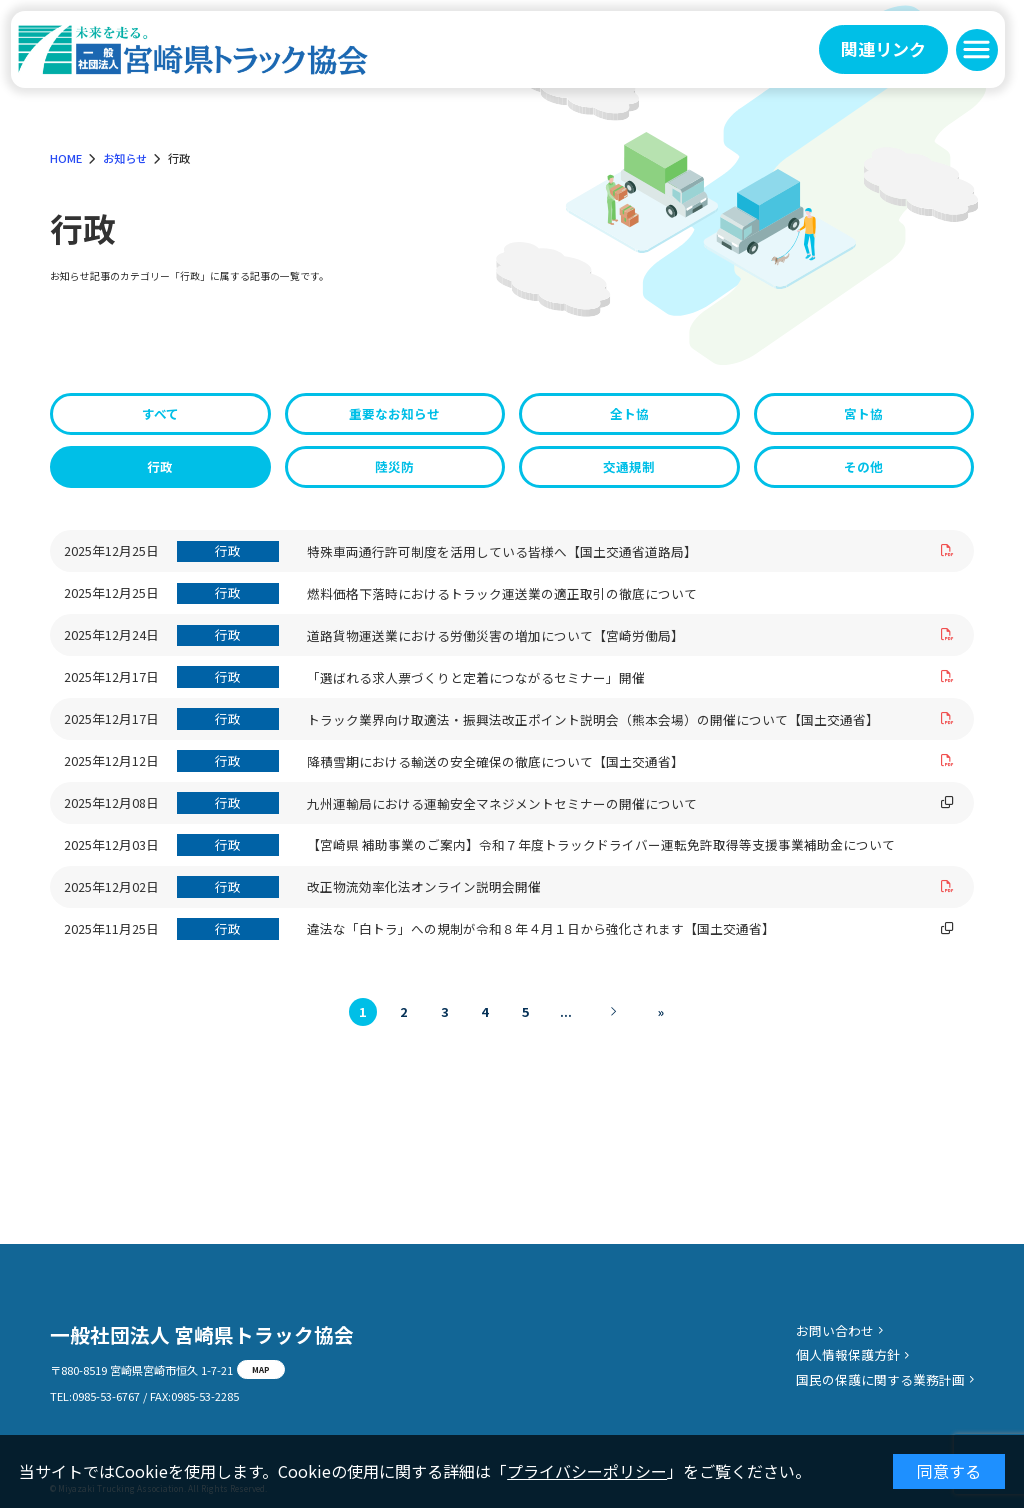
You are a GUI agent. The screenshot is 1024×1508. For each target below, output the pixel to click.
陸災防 (394, 466)
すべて (160, 413)
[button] (977, 50)
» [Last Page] (661, 1011)
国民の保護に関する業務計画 (880, 1379)
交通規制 (629, 466)
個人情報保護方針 (848, 1354)
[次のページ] (613, 1012)
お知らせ (125, 158)
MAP (261, 1369)
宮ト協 (863, 413)
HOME (66, 158)
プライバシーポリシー (587, 1471)
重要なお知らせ (394, 413)
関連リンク (883, 48)
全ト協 (629, 413)
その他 (863, 466)
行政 (160, 466)
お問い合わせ (835, 1330)
